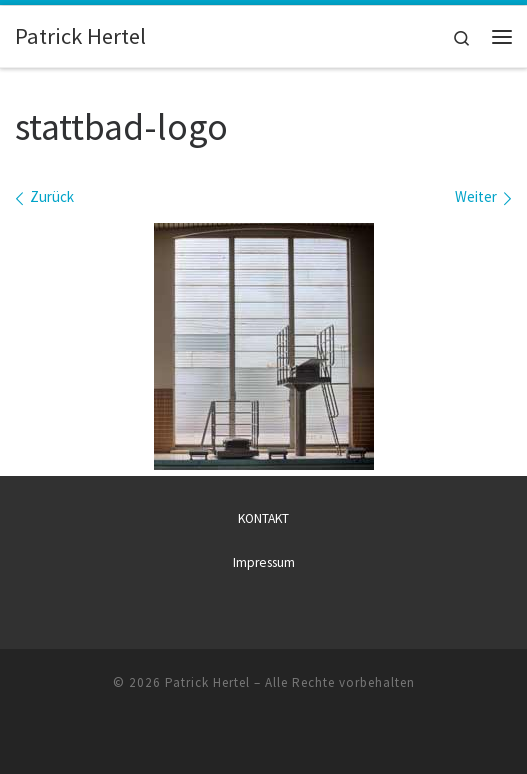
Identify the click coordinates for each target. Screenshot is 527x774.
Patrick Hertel (207, 682)
